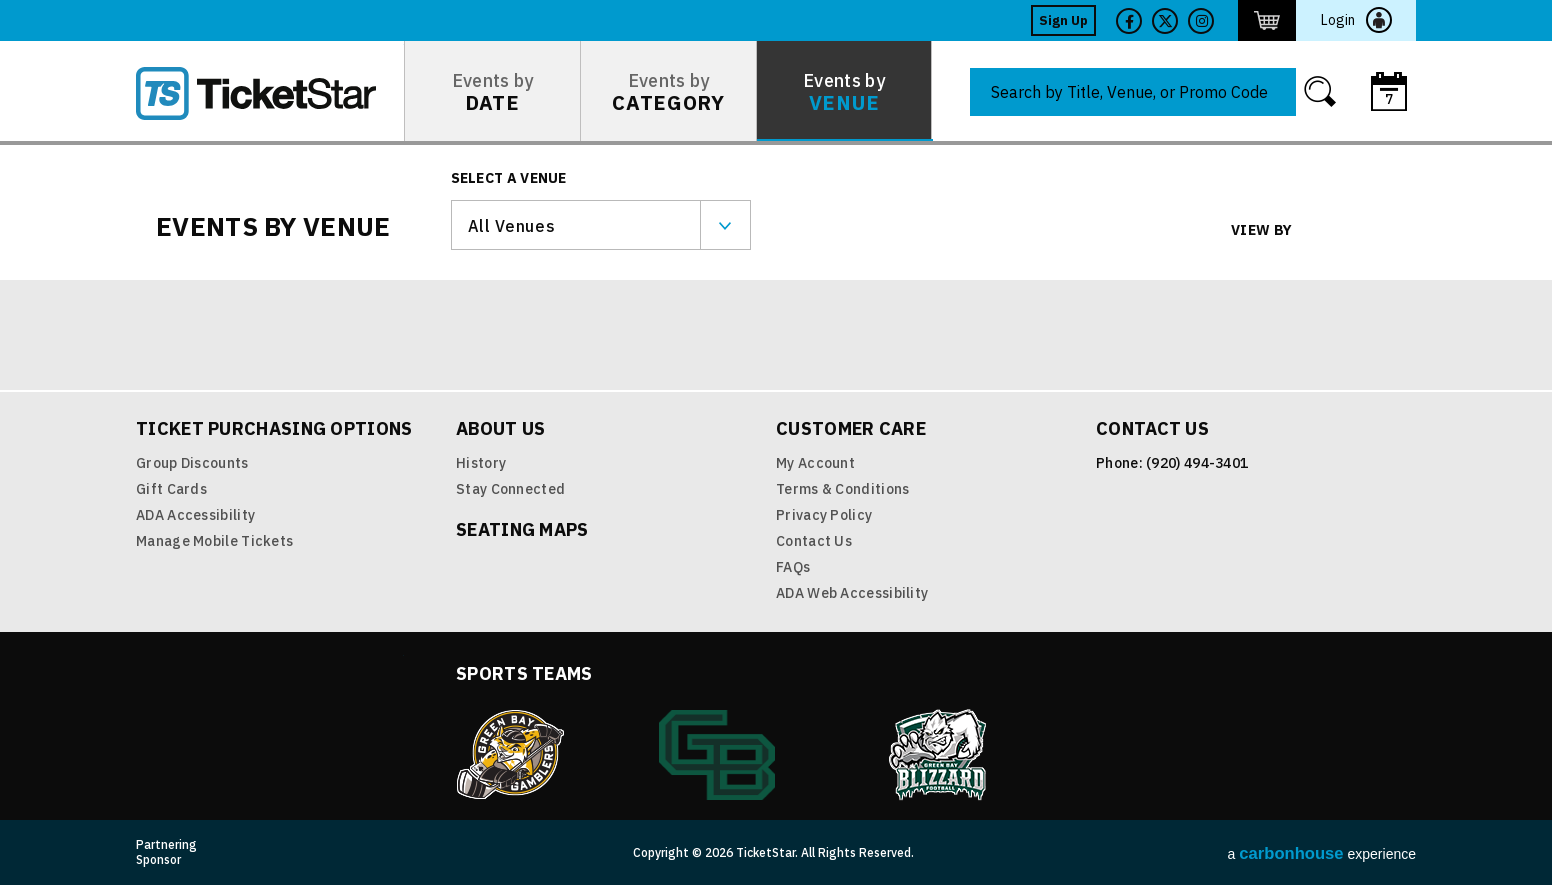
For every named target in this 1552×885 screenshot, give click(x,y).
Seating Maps (522, 529)
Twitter (1165, 21)
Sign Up (1063, 20)
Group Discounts (192, 463)
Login (1338, 20)
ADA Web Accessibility (852, 593)
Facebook (1129, 21)
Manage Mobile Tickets (214, 541)
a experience (1322, 853)
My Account (815, 463)
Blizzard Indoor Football (939, 755)
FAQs (793, 567)
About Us (500, 428)
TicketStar (270, 93)
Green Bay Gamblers (510, 755)
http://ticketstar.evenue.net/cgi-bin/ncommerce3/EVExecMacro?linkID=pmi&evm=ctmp (1267, 20)
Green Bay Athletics (717, 755)
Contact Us (814, 541)
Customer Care (851, 428)
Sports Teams (524, 673)
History (481, 463)
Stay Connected (510, 489)
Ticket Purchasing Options (274, 428)
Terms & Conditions (842, 489)
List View (1368, 231)
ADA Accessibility (195, 515)
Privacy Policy (824, 515)
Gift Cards (171, 489)
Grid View (1322, 231)
